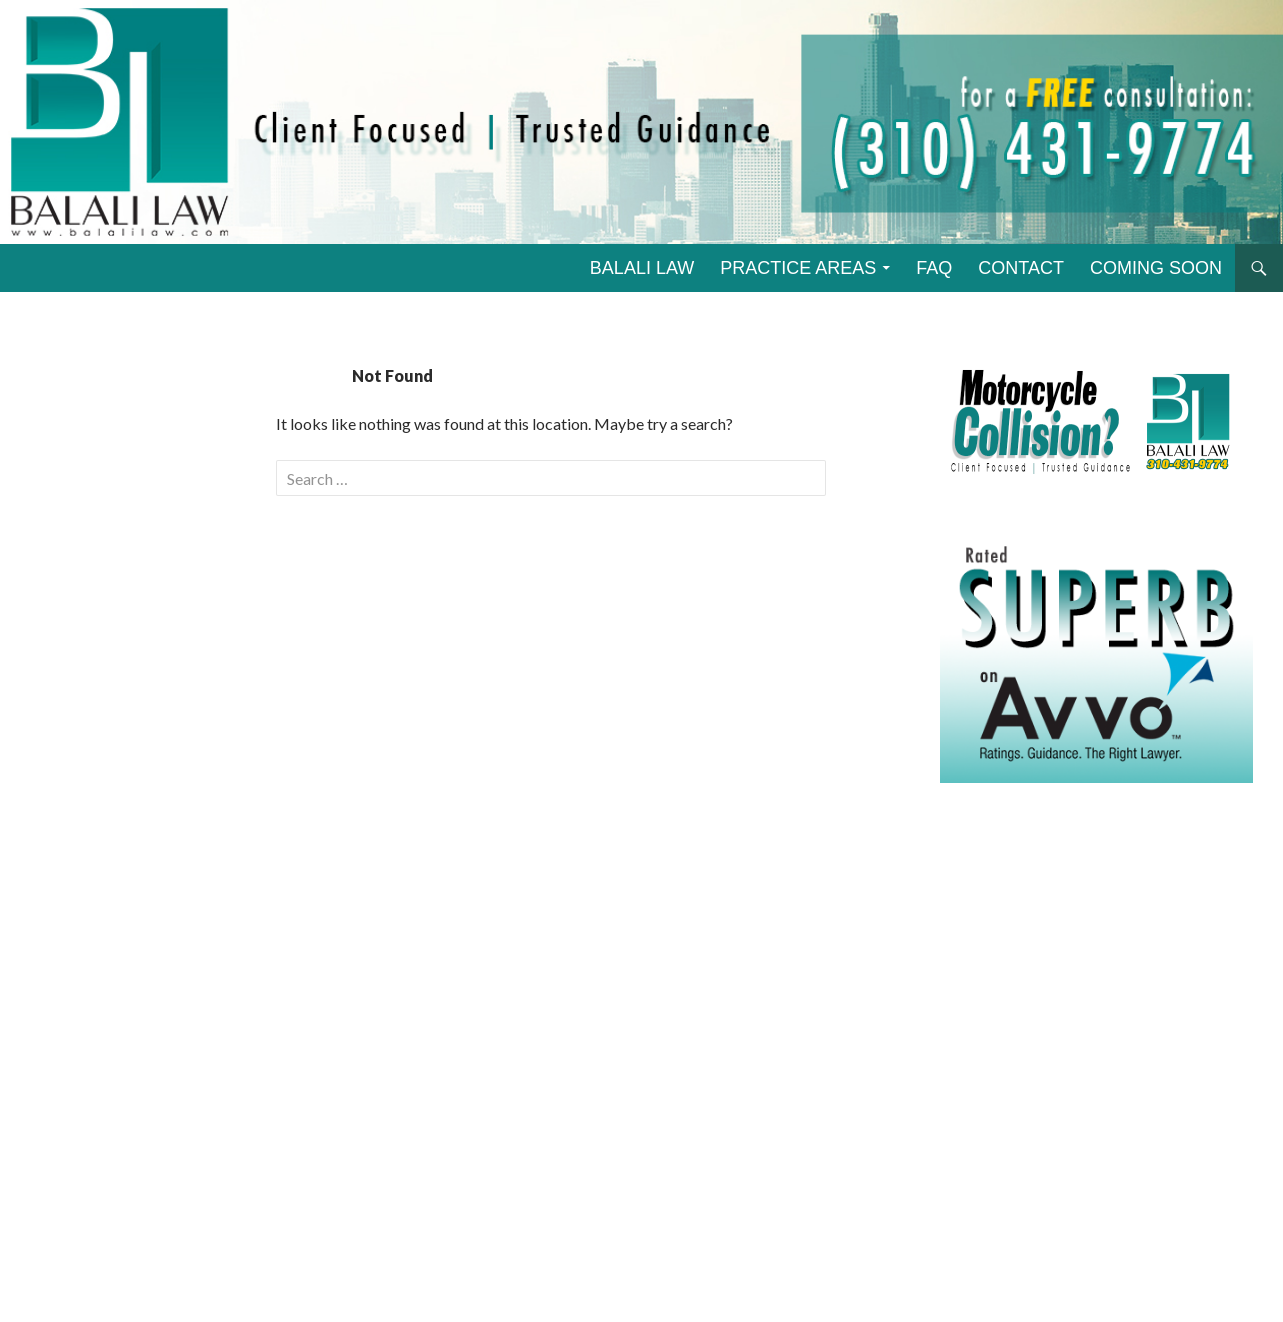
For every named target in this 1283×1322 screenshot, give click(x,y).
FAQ (934, 268)
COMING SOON (1156, 268)
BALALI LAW (642, 268)
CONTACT (1021, 268)
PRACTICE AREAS (798, 268)
